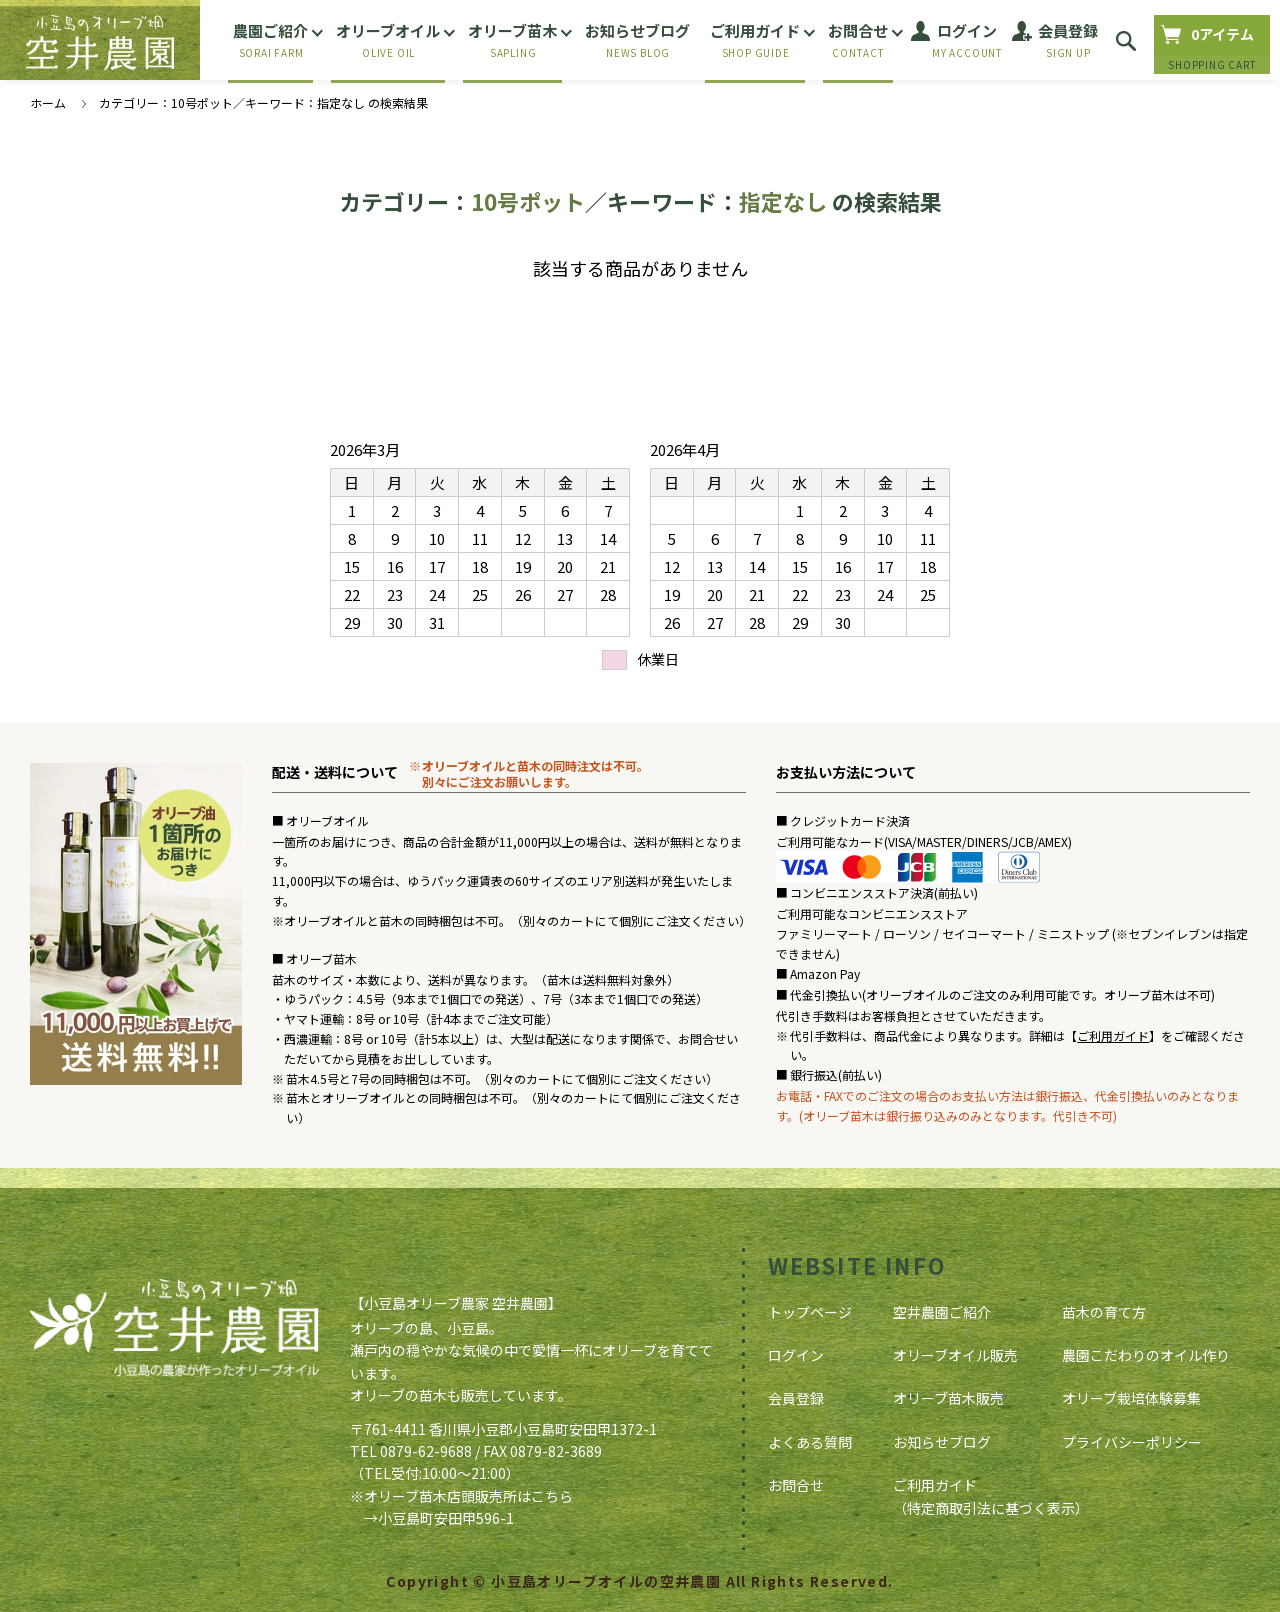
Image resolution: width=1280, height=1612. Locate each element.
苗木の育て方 (1104, 1312)
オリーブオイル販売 (955, 1355)
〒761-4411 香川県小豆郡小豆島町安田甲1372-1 (503, 1429)
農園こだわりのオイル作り (1146, 1355)
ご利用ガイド (1113, 1035)
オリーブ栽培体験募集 (1131, 1398)
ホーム (48, 102)
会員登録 (796, 1398)
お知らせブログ (942, 1442)
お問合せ (796, 1485)
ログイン (796, 1355)
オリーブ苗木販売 (948, 1398)
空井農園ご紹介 (942, 1312)
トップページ (810, 1312)
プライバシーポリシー (1132, 1442)
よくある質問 (810, 1442)
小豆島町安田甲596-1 (446, 1518)
